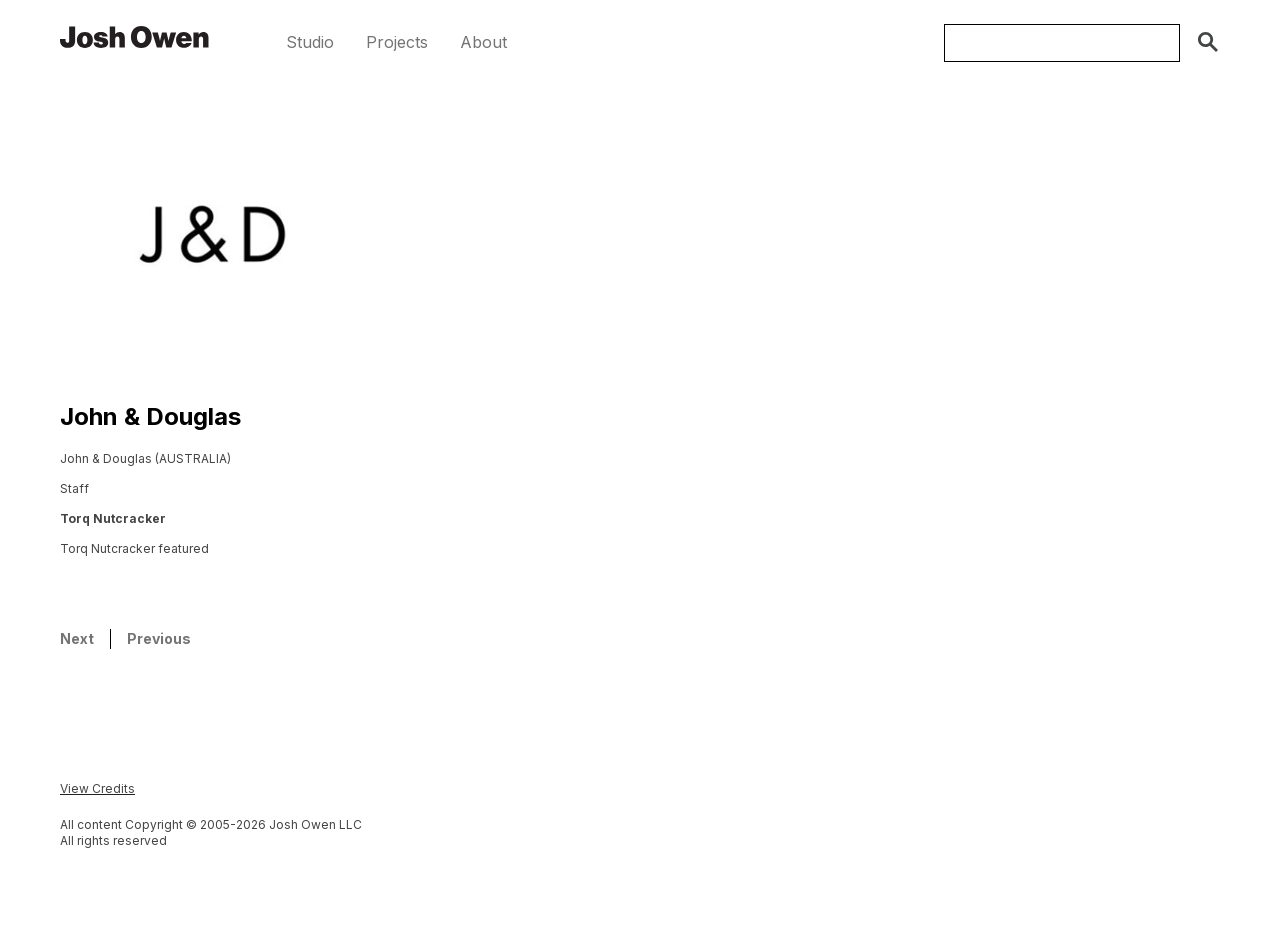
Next (77, 638)
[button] (310, 42)
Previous (159, 638)
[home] (135, 36)
